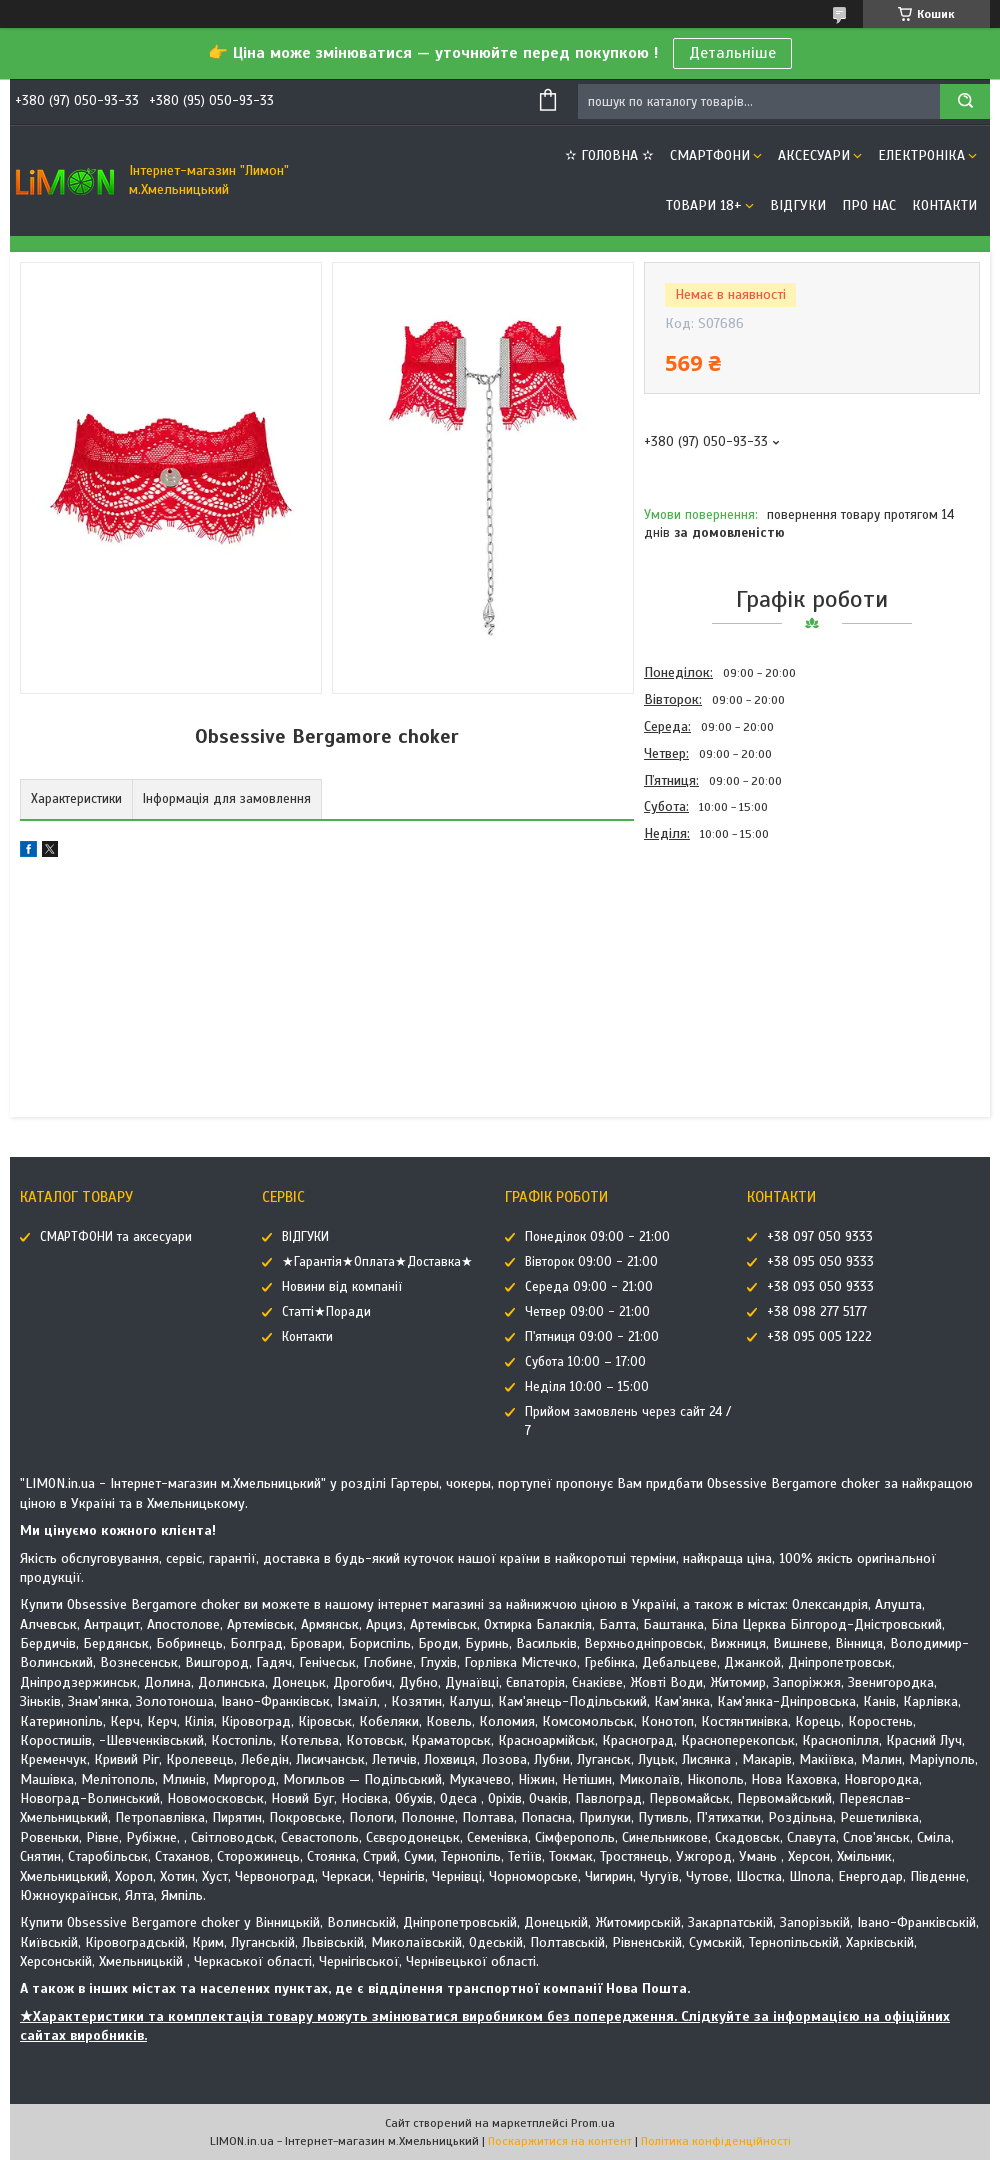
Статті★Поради (326, 1312)
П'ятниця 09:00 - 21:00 (592, 1337)
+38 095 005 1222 (819, 1337)
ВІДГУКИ (798, 205)
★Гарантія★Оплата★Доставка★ (377, 1262)
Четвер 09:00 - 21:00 (587, 1312)
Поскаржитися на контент (560, 2141)
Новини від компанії (342, 1287)
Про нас (869, 205)
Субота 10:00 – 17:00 (585, 1362)
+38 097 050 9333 (820, 1237)
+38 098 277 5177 (817, 1312)
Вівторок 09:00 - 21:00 (591, 1262)
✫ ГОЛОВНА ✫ (609, 155)
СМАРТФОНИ (710, 155)
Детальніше (732, 53)
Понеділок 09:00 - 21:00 (597, 1237)
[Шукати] (965, 101)
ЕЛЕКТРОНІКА (921, 155)
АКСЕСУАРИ (814, 155)
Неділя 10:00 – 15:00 (587, 1387)
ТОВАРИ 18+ (704, 205)
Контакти (944, 205)
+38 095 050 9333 (820, 1262)
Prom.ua (593, 2123)
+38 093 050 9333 (820, 1287)
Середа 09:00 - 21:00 (589, 1287)
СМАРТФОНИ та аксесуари (116, 1237)
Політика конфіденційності (716, 2141)
